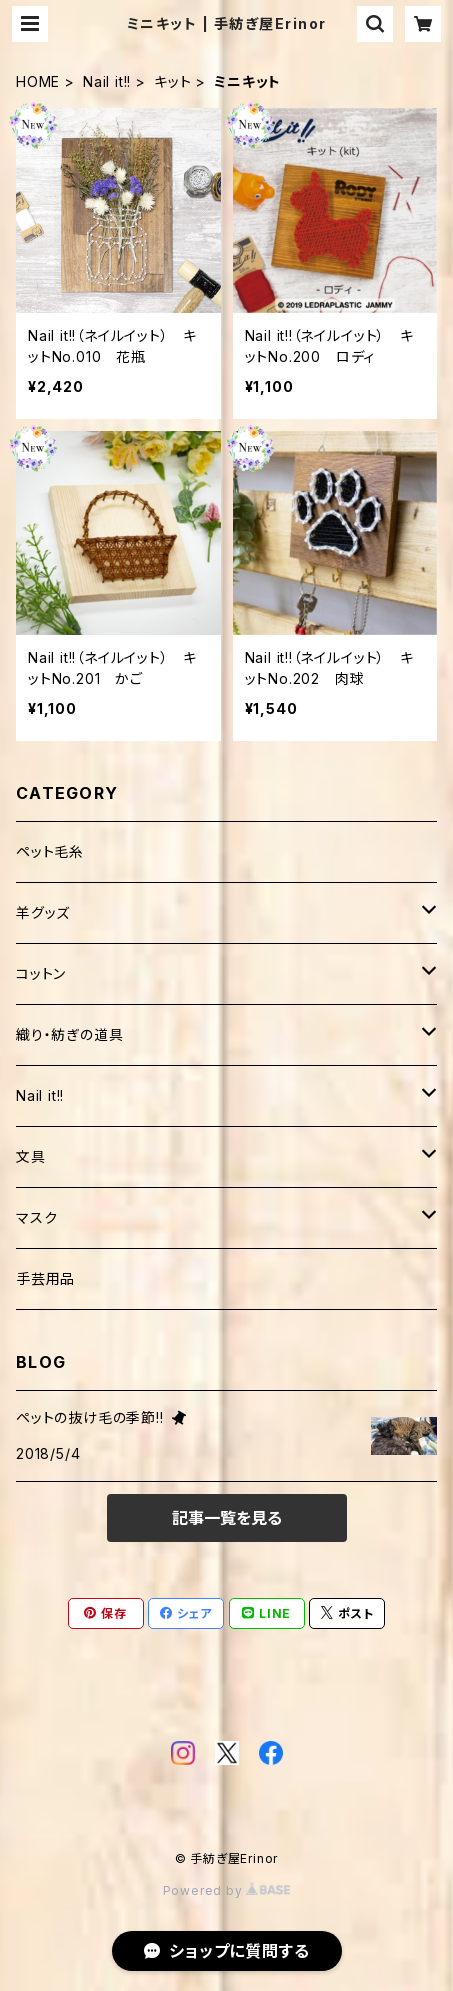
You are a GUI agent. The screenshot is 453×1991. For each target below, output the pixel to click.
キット (172, 81)
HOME (38, 81)
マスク (36, 1217)
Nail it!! (107, 81)
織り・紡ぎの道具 (69, 1034)
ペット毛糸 (50, 851)
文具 (31, 1156)
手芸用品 (45, 1278)
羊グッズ (43, 912)
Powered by (227, 1890)
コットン (41, 973)
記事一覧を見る (227, 1518)
